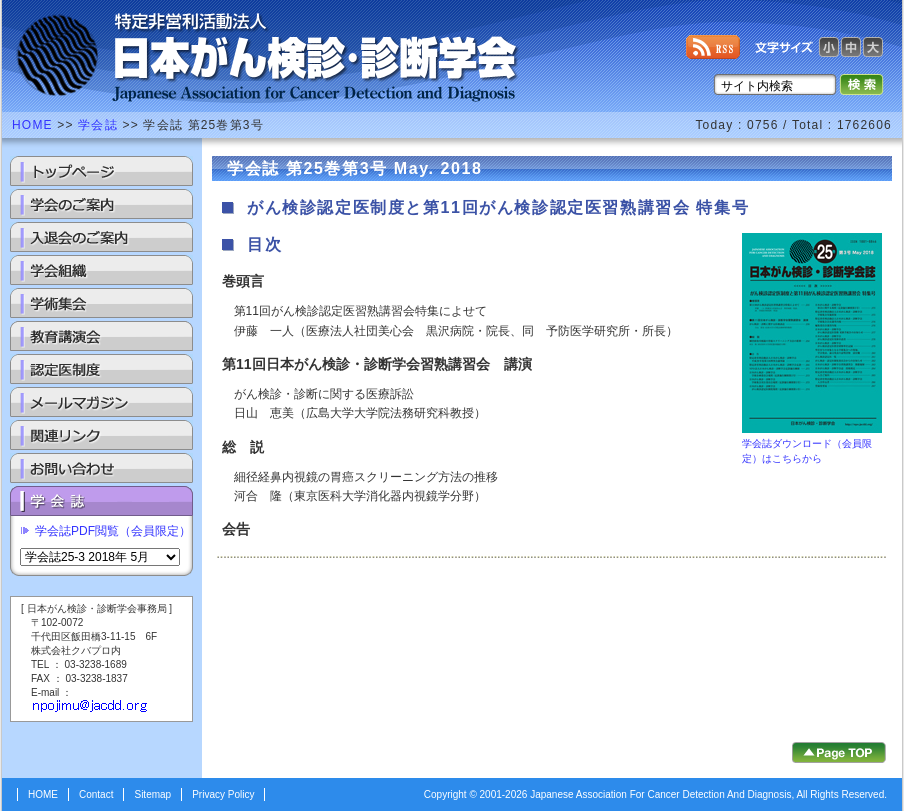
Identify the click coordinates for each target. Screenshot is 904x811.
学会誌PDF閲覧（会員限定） (113, 531)
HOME (32, 125)
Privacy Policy (223, 794)
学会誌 (98, 125)
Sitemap (152, 794)
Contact (96, 794)
